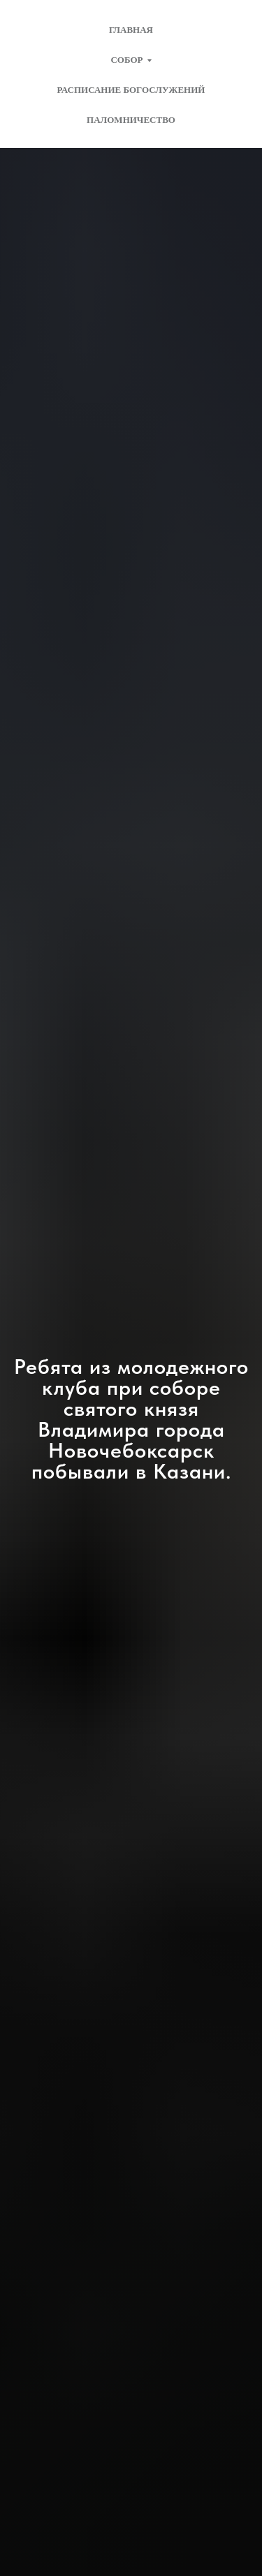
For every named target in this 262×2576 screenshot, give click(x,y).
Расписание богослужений (131, 89)
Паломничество (131, 119)
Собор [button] (126, 59)
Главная (131, 29)
